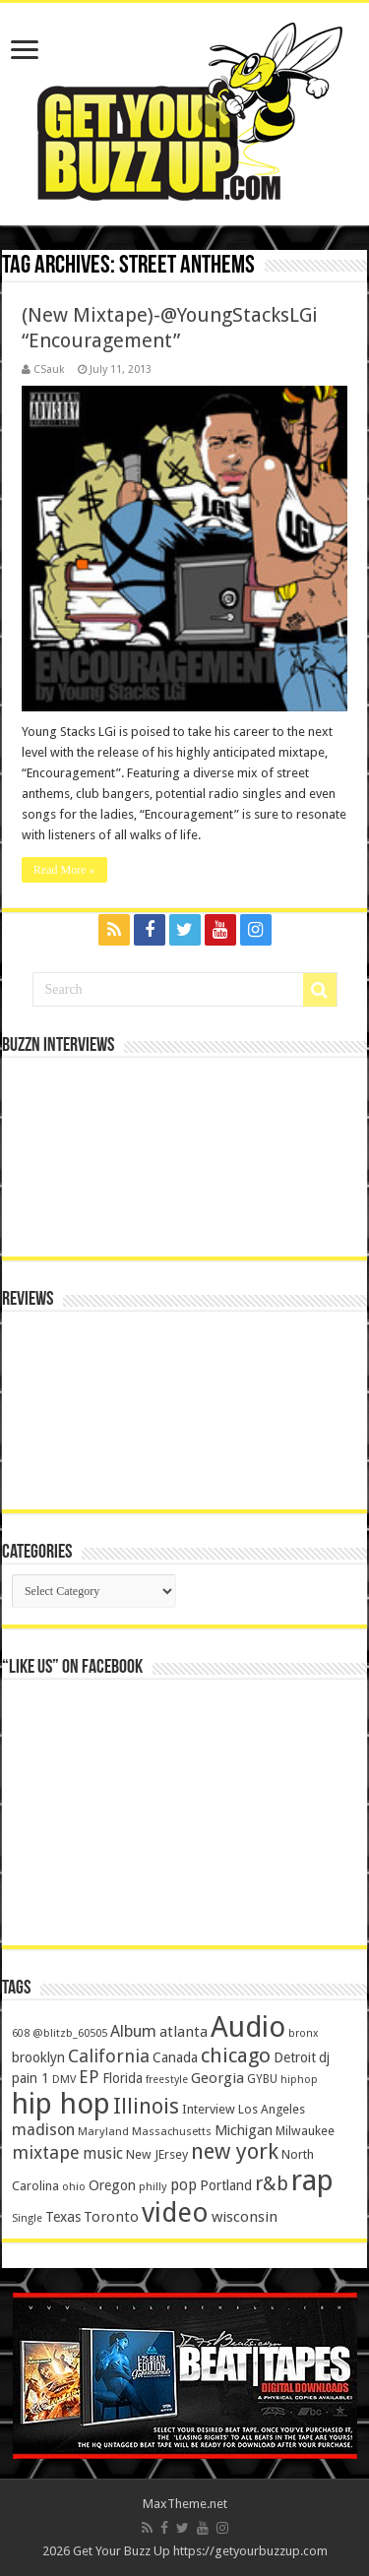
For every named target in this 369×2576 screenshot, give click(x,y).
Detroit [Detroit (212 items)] (295, 2057)
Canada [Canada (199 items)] (175, 2057)
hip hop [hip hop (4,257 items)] (61, 2103)
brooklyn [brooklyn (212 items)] (38, 2057)
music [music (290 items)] (103, 2153)
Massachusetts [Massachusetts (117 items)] (172, 2131)
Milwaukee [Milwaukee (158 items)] (305, 2130)
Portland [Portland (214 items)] (226, 2185)
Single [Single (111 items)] (27, 2218)
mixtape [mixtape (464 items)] (46, 2152)
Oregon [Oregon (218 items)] (112, 2185)
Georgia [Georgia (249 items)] (217, 2078)
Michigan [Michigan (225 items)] (244, 2130)
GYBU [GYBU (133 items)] (262, 2079)
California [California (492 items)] (109, 2056)
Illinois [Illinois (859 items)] (146, 2106)
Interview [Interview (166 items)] (208, 2109)
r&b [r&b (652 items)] (271, 2184)
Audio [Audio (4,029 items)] (248, 2027)
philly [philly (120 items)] (153, 2186)
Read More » (64, 870)
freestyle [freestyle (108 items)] (167, 2079)
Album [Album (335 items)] (133, 2031)
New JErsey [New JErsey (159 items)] (157, 2154)
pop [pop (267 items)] (183, 2185)
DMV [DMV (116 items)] (64, 2079)
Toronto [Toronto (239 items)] (111, 2217)
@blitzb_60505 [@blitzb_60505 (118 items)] (69, 2033)
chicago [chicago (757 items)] (236, 2055)
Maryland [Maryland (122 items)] (103, 2131)
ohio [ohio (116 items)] (74, 2186)
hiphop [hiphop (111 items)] (299, 2079)
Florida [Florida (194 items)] (122, 2078)
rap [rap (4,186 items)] (312, 2180)
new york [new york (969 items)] (234, 2151)
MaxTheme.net (185, 2503)
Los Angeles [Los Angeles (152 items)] (271, 2109)
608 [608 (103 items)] (21, 2033)
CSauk (49, 369)
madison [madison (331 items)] (43, 2129)
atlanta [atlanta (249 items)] (183, 2032)
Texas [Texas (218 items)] (63, 2217)
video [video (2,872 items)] (175, 2213)
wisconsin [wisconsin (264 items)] (244, 2217)
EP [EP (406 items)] (89, 2077)
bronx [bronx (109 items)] (303, 2033)
